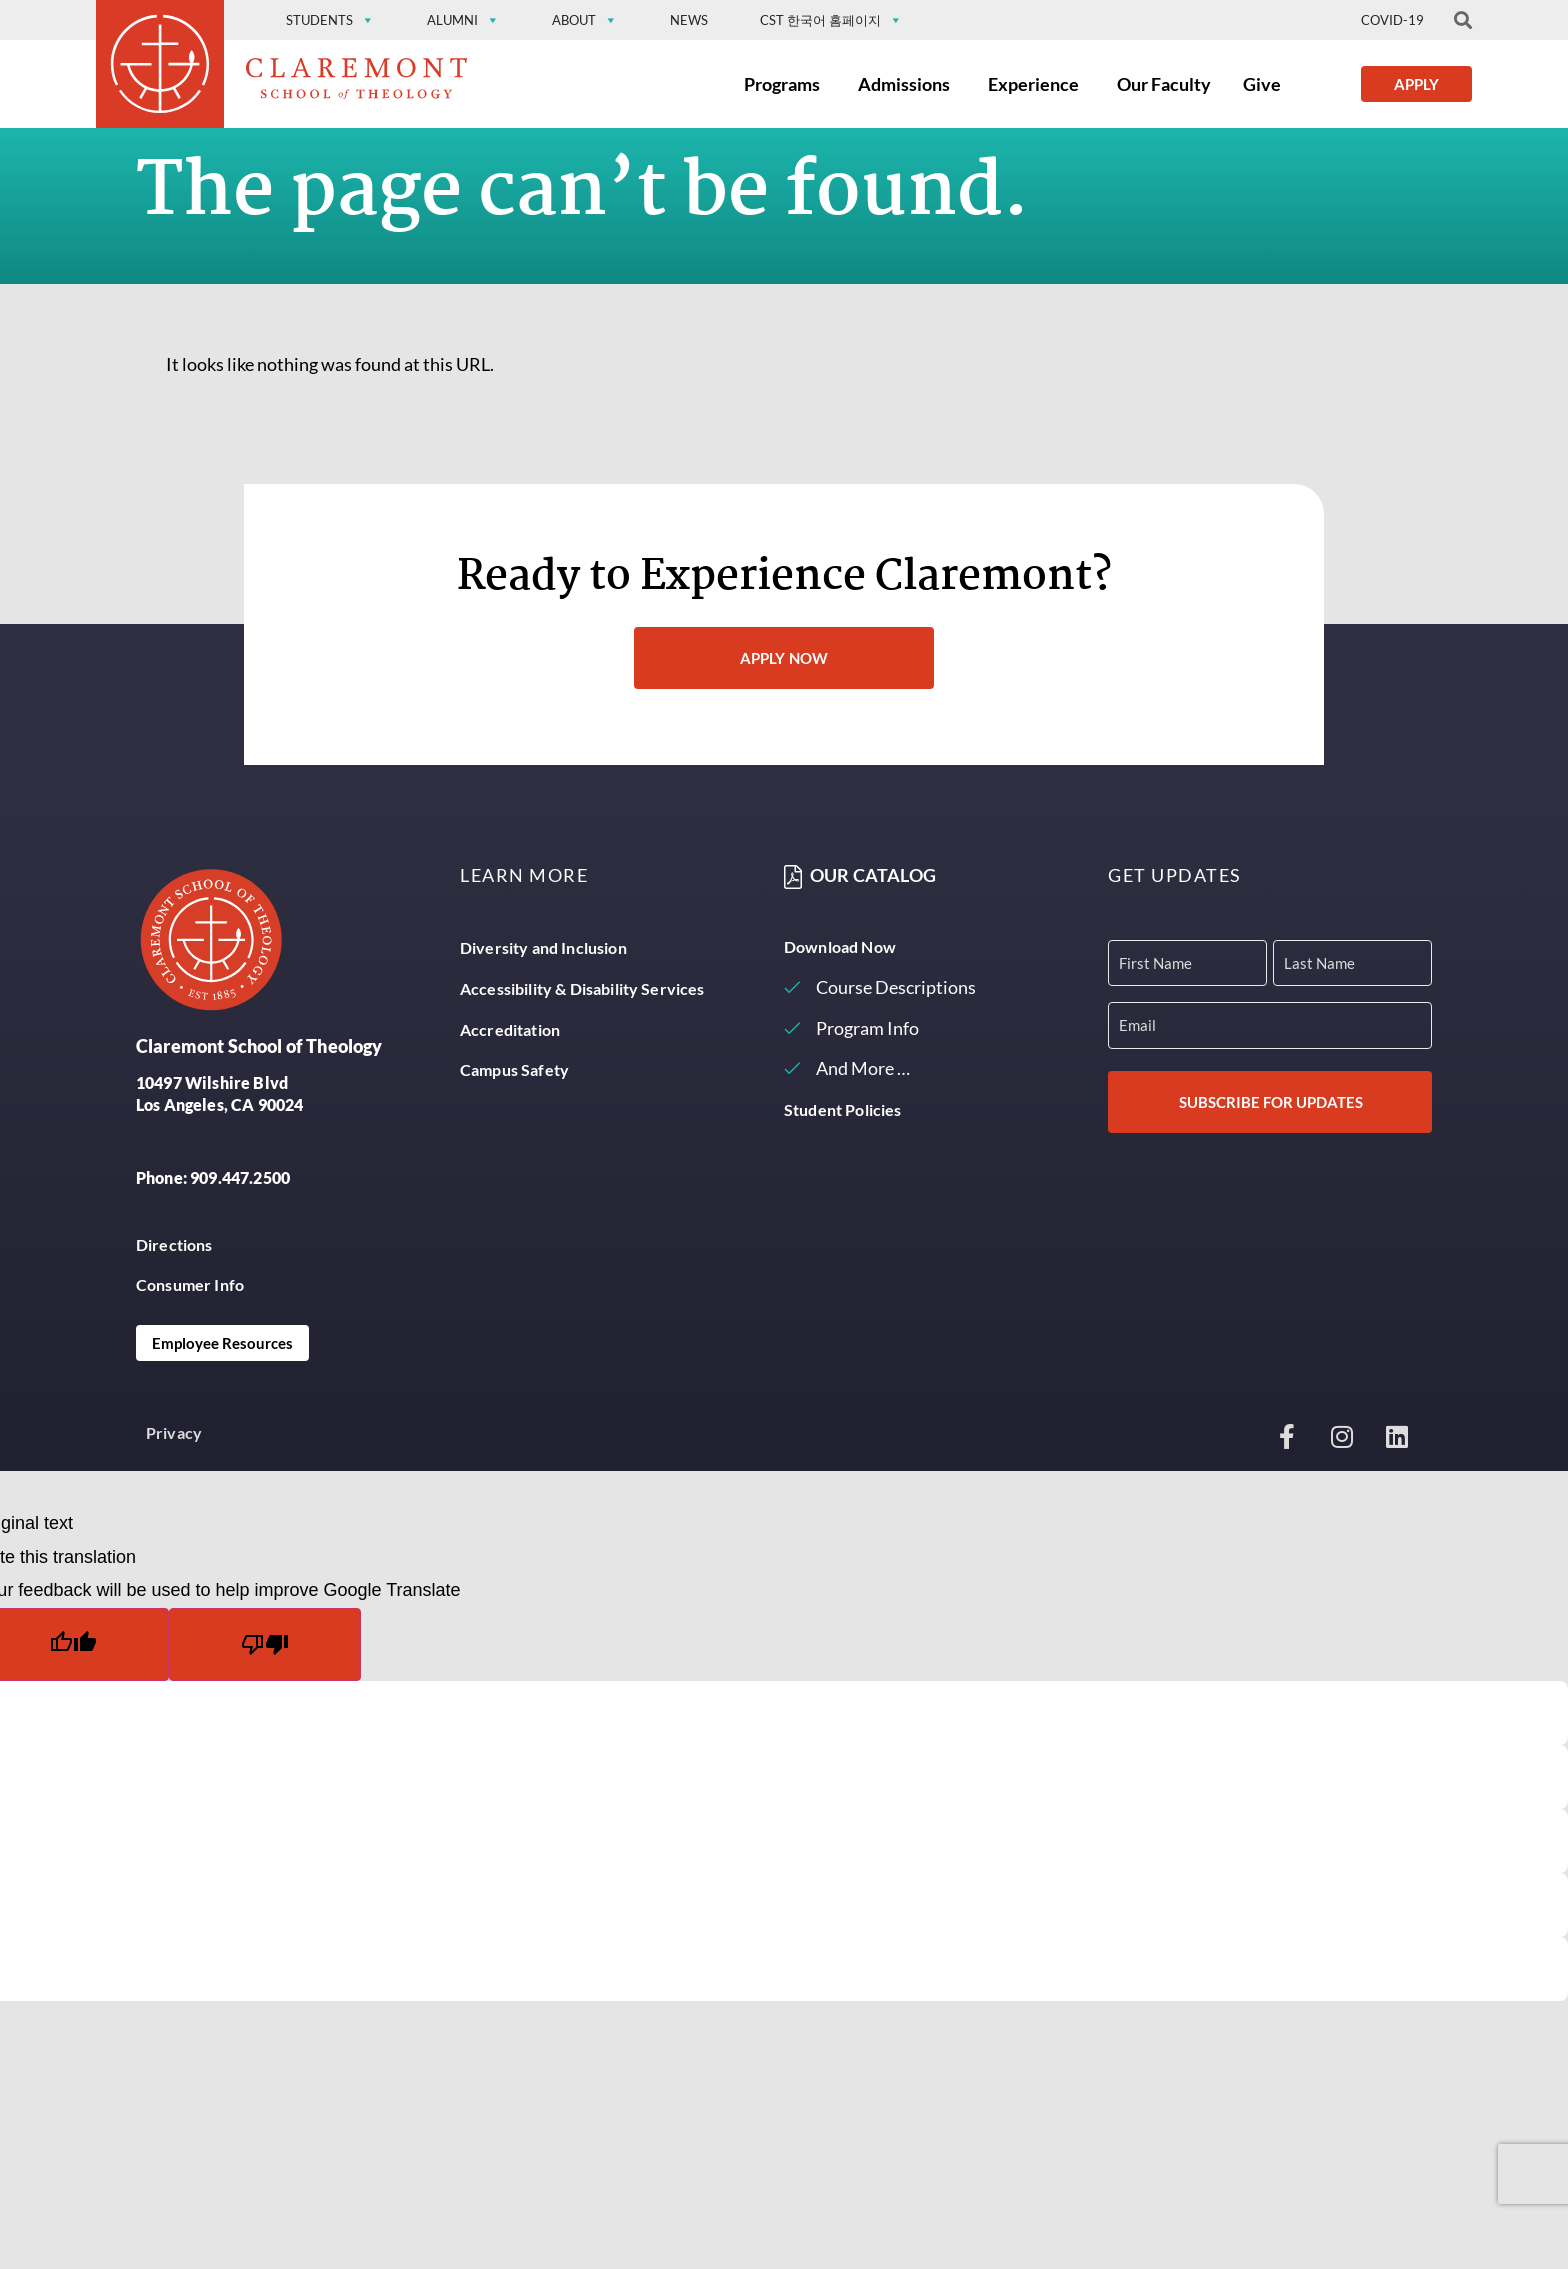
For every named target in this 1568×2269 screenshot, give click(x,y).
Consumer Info (190, 1284)
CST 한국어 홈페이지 (831, 20)
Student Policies (843, 1109)
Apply (1416, 84)
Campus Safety (514, 1069)
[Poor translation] (265, 1644)
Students (330, 20)
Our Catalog (873, 875)
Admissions (904, 84)
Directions (174, 1244)
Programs (782, 84)
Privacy (174, 1432)
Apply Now (783, 658)
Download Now (840, 946)
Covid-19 (1392, 20)
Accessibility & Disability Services (582, 988)
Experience (1033, 84)
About (585, 20)
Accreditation (510, 1029)
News (689, 20)
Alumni (463, 20)
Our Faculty (1164, 84)
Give (1262, 84)
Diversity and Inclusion (543, 947)
